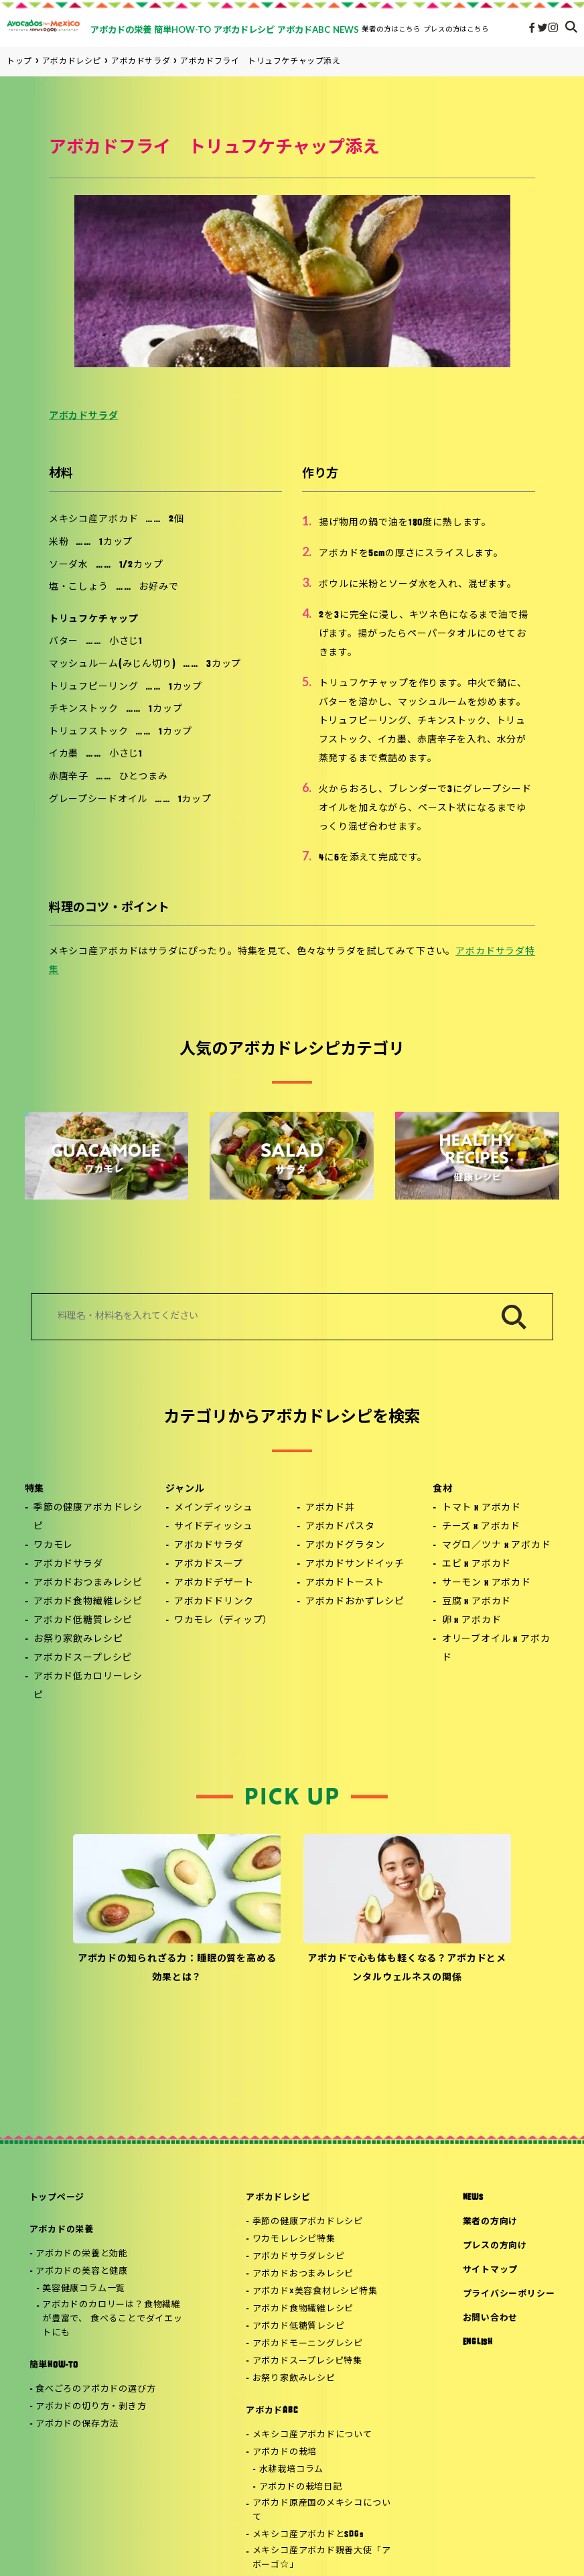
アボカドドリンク (214, 1602)
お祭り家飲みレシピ (78, 1639)
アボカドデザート (214, 1583)
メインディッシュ (213, 1508)
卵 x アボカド (472, 1621)
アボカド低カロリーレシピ (88, 1686)
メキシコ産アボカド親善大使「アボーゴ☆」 (321, 2558)
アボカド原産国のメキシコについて (321, 2510)
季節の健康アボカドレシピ (88, 1517)
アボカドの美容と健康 (81, 2271)
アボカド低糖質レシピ (83, 1621)
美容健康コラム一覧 (83, 2288)
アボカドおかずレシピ (355, 1602)
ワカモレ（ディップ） (223, 1621)
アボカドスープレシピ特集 (307, 2361)
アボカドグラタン (345, 1546)
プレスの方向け (495, 2246)
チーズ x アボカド (481, 1527)
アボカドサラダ (84, 416)
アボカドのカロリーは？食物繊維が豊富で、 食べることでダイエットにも (112, 2319)
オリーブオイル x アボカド (496, 1648)
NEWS (473, 2197)
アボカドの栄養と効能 (81, 2254)
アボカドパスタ (340, 1527)
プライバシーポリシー (509, 2294)
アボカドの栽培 (284, 2452)
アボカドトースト (344, 1583)
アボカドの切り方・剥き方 (90, 2406)
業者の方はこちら (391, 29)
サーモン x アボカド (486, 1583)
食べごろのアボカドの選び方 (95, 2389)
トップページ (57, 2197)
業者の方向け (490, 2221)
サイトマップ (490, 2270)
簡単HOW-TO (53, 2365)
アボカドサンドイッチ (355, 1564)
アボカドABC (271, 2410)
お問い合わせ (490, 2318)
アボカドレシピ (278, 2197)
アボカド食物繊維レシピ (88, 1602)
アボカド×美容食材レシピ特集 (315, 2291)
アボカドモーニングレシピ (307, 2343)
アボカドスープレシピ (82, 1658)
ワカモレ (53, 1546)
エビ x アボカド (477, 1564)
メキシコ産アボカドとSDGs (308, 2534)
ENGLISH (478, 2342)
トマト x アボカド (481, 1508)
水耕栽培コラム (291, 2469)
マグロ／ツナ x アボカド (496, 1546)
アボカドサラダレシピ (298, 2256)
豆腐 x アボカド (477, 1602)
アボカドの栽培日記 (300, 2487)
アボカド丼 (330, 1508)
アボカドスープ (208, 1564)
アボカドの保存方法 (77, 2424)
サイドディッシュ (213, 1527)
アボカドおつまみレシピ (88, 1583)
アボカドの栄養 (61, 2230)
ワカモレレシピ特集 (294, 2239)
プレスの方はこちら (456, 29)
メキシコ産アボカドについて (312, 2435)
